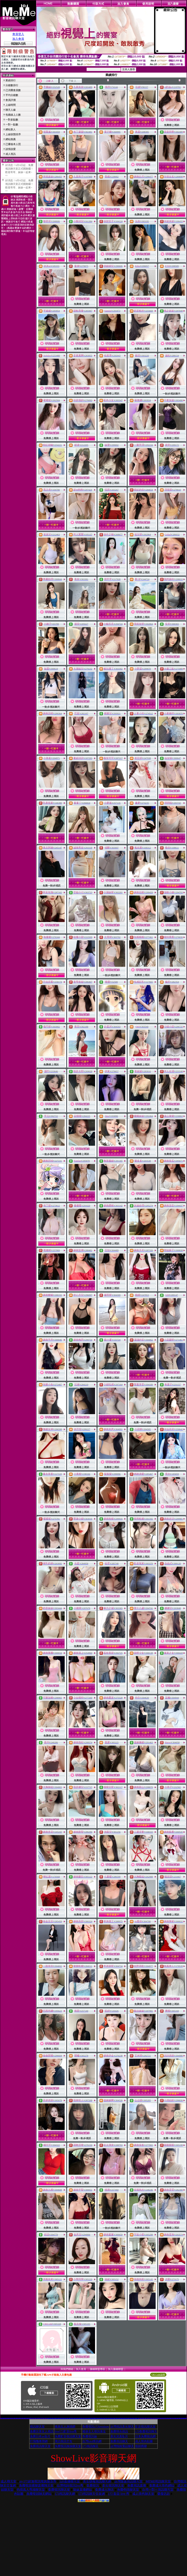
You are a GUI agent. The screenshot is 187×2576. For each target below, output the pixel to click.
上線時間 (10, 104)
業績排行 (10, 80)
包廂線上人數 (13, 114)
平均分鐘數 (11, 95)
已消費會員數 (13, 90)
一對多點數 (11, 119)
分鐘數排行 (11, 85)
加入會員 (18, 38)
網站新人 (10, 129)
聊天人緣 (10, 109)
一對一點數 (11, 124)
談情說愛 (10, 149)
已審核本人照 (13, 144)
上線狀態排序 (13, 134)
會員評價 (10, 100)
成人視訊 (10, 153)
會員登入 (18, 34)
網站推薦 (10, 139)
